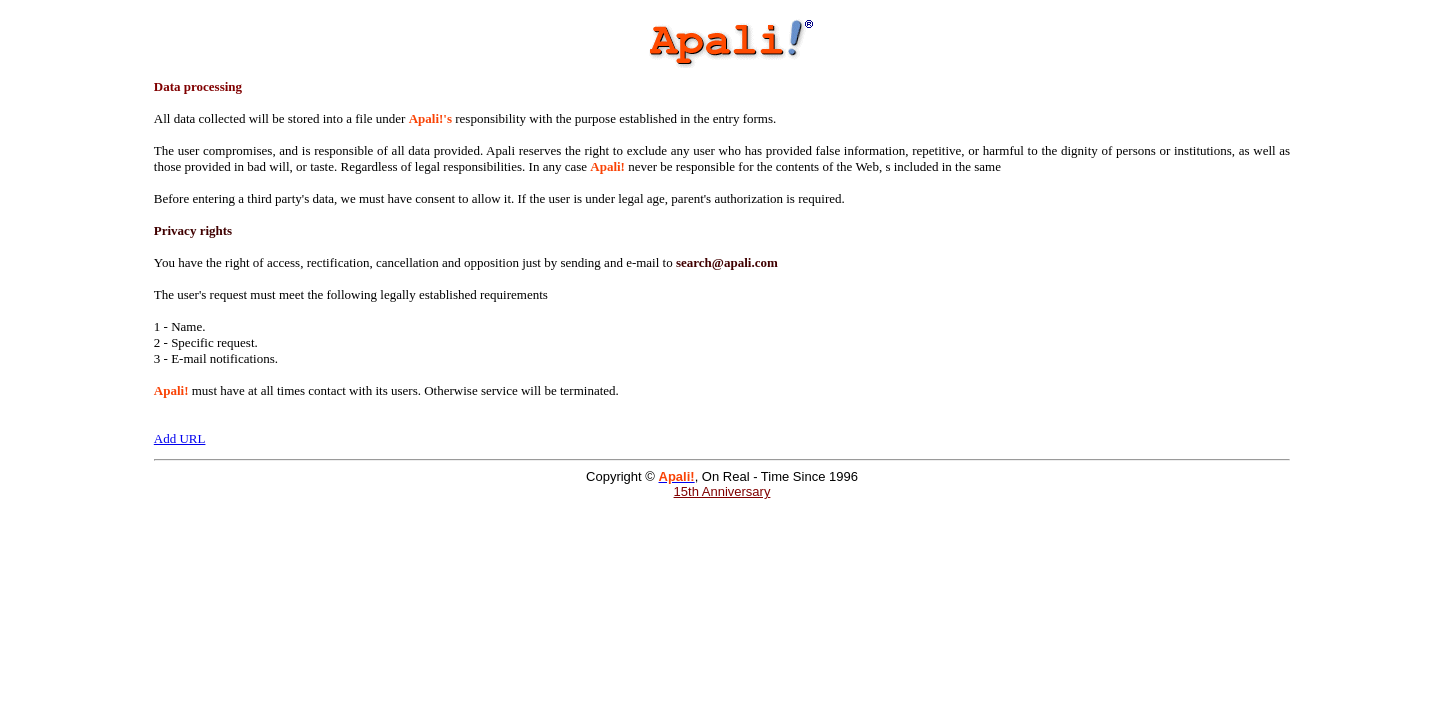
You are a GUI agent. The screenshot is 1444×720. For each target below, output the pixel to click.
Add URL (180, 438)
